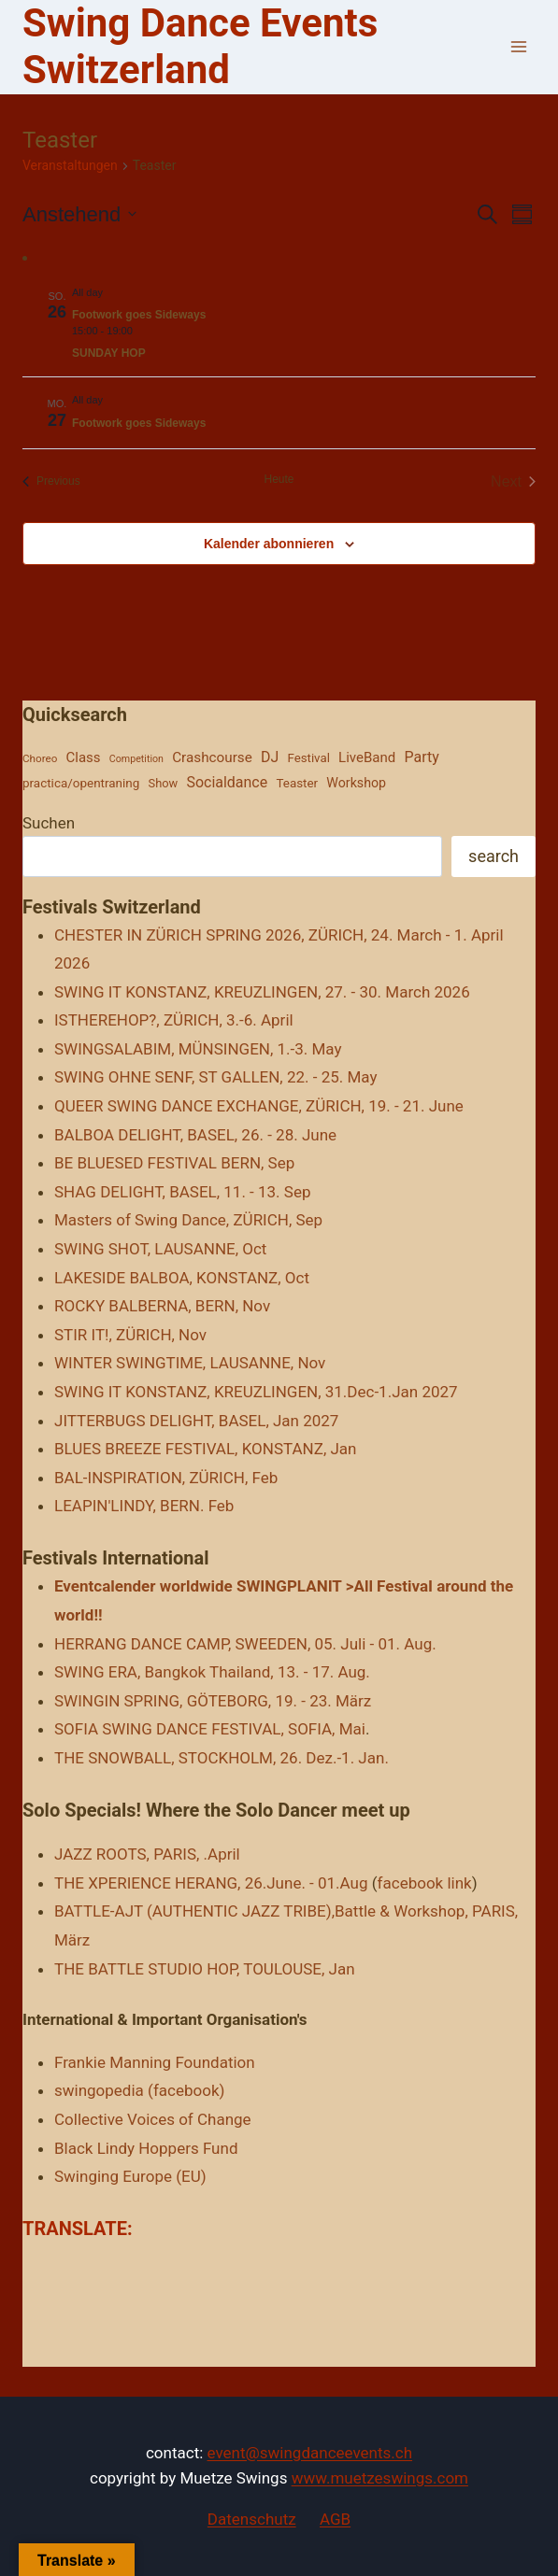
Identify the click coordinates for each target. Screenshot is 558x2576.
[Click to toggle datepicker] (79, 214)
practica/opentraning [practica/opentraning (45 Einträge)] (80, 783)
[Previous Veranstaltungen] (51, 482)
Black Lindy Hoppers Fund (145, 2148)
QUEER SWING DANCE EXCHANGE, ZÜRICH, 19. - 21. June (259, 1106)
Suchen (48, 823)
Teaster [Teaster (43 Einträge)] (297, 783)
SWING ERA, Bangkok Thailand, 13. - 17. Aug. (212, 1672)
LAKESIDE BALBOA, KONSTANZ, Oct (181, 1277)
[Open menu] (518, 47)
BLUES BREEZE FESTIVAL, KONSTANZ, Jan (205, 1448)
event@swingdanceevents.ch (310, 2452)
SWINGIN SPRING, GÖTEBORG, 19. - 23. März (212, 1700)
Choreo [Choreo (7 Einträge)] (39, 758)
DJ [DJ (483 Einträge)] (270, 757)
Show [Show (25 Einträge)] (164, 783)
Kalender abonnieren (269, 543)
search (493, 856)
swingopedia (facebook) (139, 2090)
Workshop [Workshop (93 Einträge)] (356, 782)
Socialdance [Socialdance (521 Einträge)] (226, 782)
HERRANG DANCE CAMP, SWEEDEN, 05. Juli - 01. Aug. (245, 1644)
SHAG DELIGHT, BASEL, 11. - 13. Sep (182, 1191)
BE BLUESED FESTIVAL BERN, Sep (174, 1163)
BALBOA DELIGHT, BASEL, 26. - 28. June (195, 1134)
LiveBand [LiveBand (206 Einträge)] (366, 757)
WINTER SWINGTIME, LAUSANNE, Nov (189, 1362)
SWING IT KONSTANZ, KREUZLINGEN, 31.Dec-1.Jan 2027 (256, 1391)
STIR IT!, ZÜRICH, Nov (130, 1334)
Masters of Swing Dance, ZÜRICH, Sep (188, 1219)
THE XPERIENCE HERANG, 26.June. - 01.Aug (211, 1883)
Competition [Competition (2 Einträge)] (136, 759)
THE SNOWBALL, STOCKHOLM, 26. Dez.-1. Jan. (221, 1757)
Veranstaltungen (70, 165)
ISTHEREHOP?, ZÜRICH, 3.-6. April (173, 1020)
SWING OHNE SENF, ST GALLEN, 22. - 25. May (215, 1077)
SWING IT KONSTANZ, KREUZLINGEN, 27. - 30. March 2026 (262, 992)
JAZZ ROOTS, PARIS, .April (147, 1854)
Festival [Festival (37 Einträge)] (308, 758)
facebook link (425, 1883)
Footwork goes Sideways (139, 314)
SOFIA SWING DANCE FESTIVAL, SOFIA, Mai (209, 1729)
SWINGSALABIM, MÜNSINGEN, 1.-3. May (197, 1049)
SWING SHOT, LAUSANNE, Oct (160, 1248)
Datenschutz (251, 2519)
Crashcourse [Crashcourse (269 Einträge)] (212, 757)
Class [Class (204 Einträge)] (83, 757)
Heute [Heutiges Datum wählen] (278, 479)
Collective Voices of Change (152, 2119)
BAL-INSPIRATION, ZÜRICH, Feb (166, 1477)
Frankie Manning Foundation (154, 2062)
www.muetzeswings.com (380, 2478)
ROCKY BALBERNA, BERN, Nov (162, 1305)
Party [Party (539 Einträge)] (422, 757)
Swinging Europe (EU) (130, 2176)
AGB (335, 2519)
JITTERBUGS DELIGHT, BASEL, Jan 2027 (196, 1420)
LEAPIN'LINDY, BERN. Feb (144, 1505)
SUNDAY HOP (109, 353)
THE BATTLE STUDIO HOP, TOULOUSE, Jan (204, 1969)
